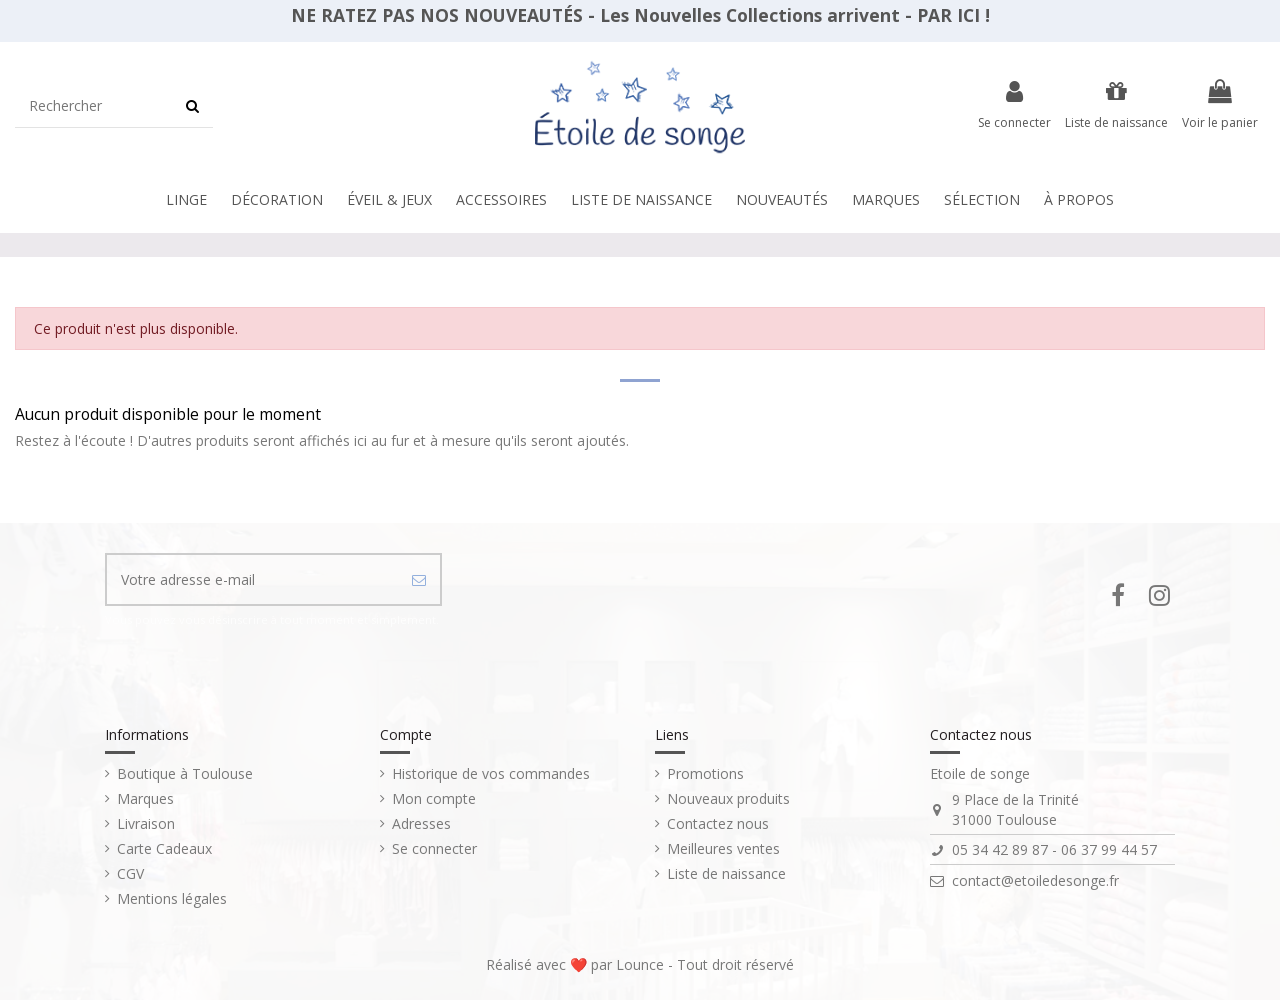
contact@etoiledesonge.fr (1035, 880)
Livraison (146, 823)
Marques (145, 798)
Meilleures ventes (723, 848)
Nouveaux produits (728, 798)
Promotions (705, 773)
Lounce (642, 964)
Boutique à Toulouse (185, 773)
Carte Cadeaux (164, 848)
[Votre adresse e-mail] (252, 579)
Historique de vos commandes (491, 773)
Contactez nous (718, 823)
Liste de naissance (726, 873)
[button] (641, 200)
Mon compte (434, 798)
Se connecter (434, 848)
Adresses (421, 823)
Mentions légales (172, 898)
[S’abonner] (419, 579)
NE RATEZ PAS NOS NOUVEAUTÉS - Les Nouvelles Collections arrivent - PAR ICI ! (640, 15)
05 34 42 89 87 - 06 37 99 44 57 (1054, 849)
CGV (130, 873)
